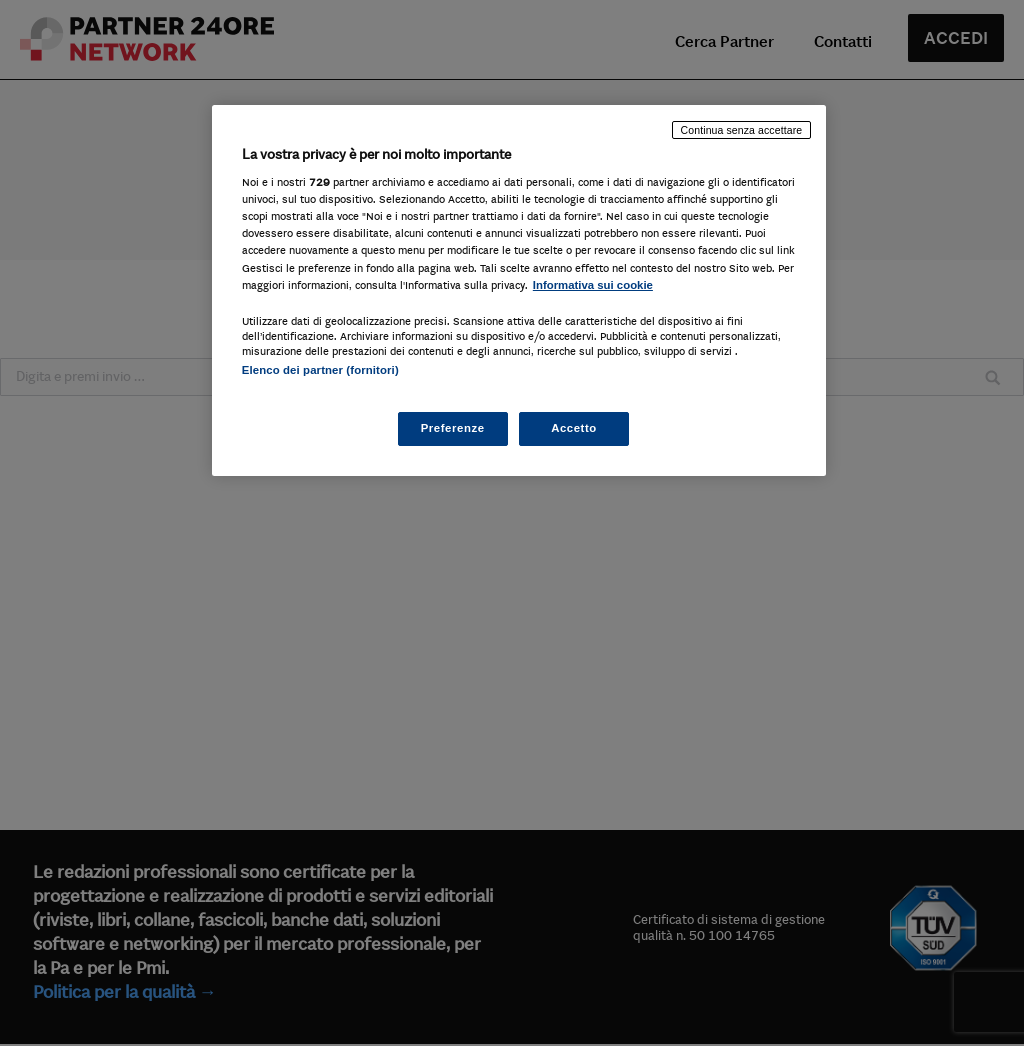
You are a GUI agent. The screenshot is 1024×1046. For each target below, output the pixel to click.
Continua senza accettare (742, 130)
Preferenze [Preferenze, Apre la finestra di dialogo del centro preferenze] (453, 428)
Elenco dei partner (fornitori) (320, 370)
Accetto (574, 428)
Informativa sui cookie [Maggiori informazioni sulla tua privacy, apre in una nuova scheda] (593, 285)
